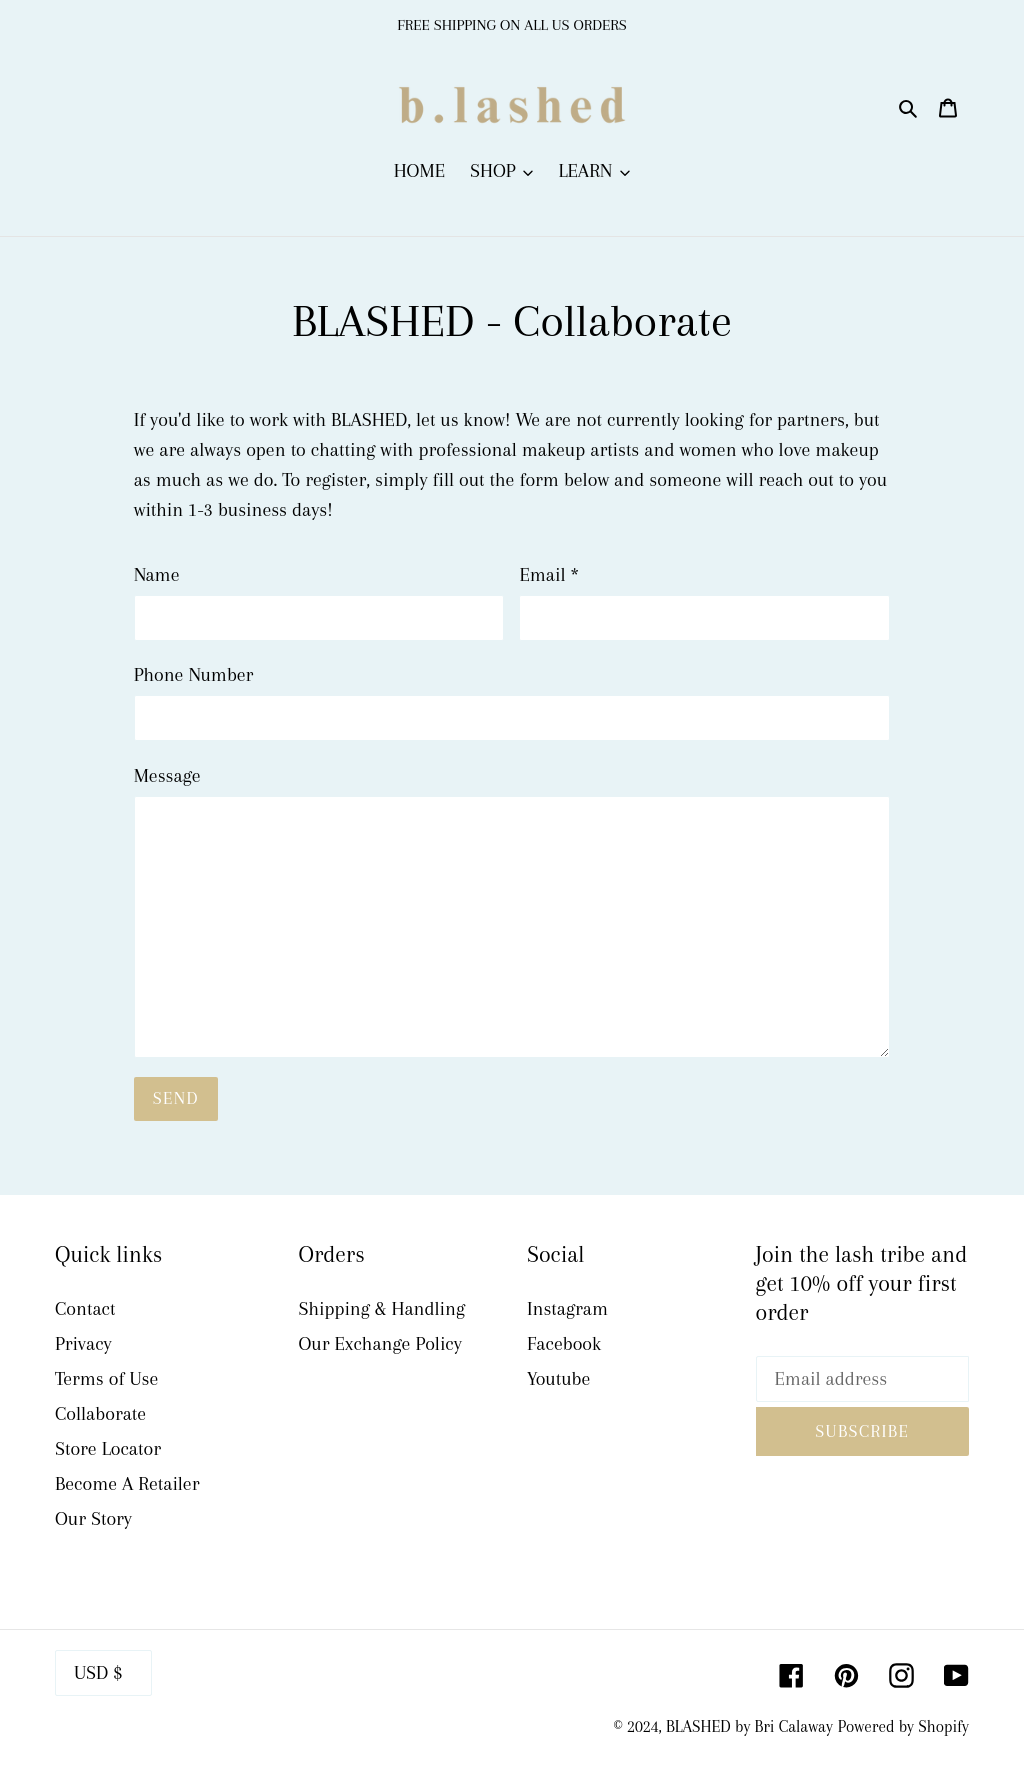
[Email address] (863, 1379)
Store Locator (108, 1449)
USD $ (98, 1673)
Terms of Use (106, 1379)
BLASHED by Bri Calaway (749, 1726)
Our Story (93, 1519)
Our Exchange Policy (380, 1344)
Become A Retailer (127, 1484)
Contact (85, 1309)
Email (548, 575)
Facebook (564, 1344)
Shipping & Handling (382, 1309)
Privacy (83, 1344)
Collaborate (100, 1414)
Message (167, 776)
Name (157, 575)
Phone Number (194, 675)
